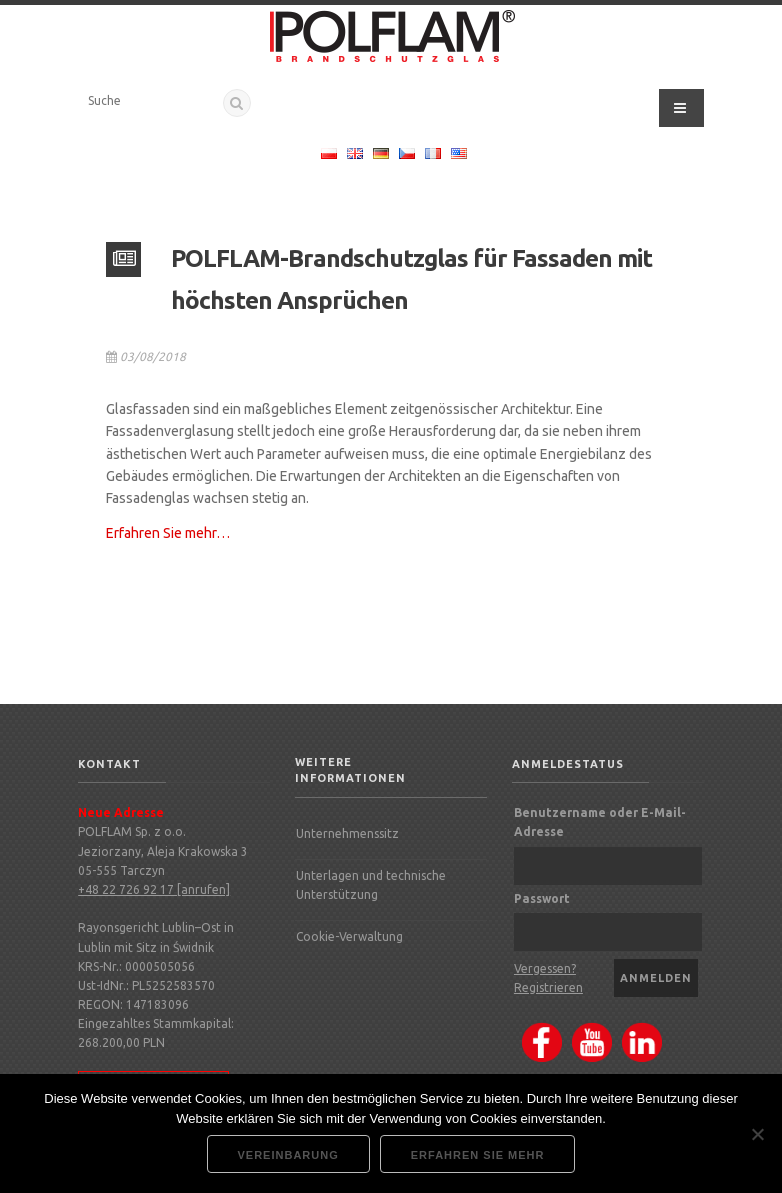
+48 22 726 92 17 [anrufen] (154, 889)
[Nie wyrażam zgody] (757, 1134)
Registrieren (548, 987)
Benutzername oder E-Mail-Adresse (600, 822)
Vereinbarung (288, 1155)
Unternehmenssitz (347, 833)
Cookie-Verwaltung (349, 936)
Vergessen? (545, 968)
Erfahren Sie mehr (478, 1155)
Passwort (542, 898)
